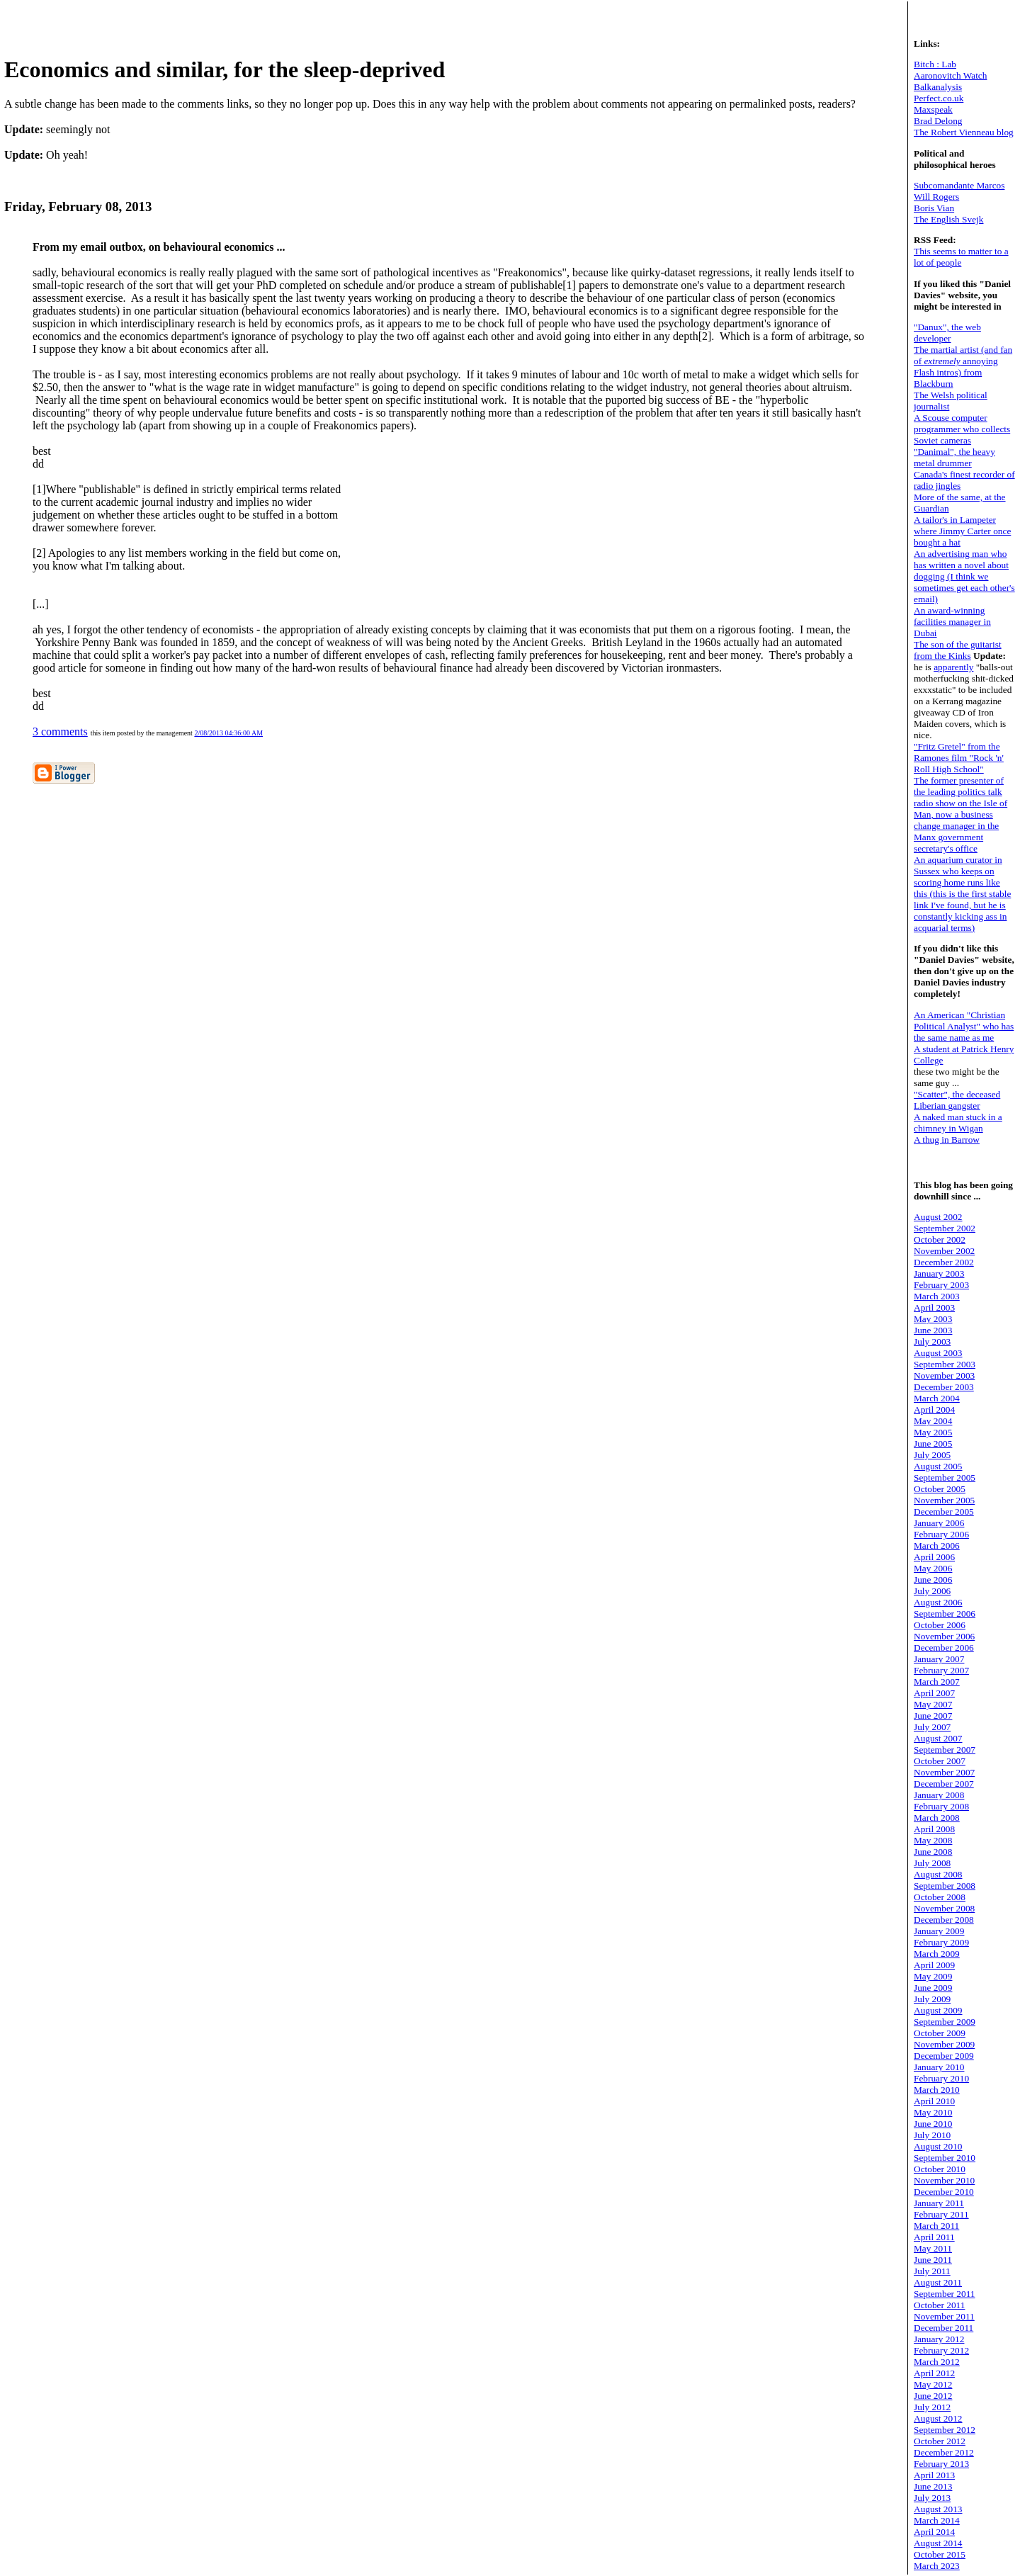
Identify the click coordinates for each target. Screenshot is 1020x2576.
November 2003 (944, 1375)
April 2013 (934, 2475)
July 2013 (932, 2497)
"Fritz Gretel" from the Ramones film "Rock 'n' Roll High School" (959, 757)
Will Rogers (936, 196)
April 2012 (934, 2373)
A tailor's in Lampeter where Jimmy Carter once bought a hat (962, 531)
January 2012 (939, 2339)
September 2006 (944, 1613)
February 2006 (941, 1534)
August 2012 (938, 2418)
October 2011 (939, 2305)
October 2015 (939, 2554)
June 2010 (933, 2123)
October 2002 (939, 1239)
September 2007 (944, 1749)
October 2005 (939, 1489)
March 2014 (937, 2520)
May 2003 (933, 1319)
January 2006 (939, 1523)
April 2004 (934, 1409)
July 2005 (932, 1455)
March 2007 (937, 1681)
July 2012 (932, 2407)
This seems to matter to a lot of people (961, 257)
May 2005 (933, 1432)
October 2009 (939, 2033)
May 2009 (933, 1976)
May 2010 (933, 2112)
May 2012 (933, 2384)
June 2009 (933, 1987)
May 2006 (933, 1568)
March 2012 (937, 2361)
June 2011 (933, 2259)
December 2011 (943, 2327)
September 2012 (944, 2429)
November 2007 (944, 1772)
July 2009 (932, 1999)
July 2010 (932, 2135)
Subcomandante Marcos (959, 185)
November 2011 (944, 2316)
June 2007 (933, 1715)
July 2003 (932, 1341)
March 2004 (937, 1398)
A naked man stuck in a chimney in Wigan (958, 1123)
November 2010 (944, 2180)
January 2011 (939, 2203)
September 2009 (944, 2021)
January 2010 (939, 2067)
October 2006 (939, 1625)
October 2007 (939, 1761)
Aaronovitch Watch (950, 75)
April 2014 (934, 2531)
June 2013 (933, 2486)
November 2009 (944, 2044)
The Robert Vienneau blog (964, 132)
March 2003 (937, 1296)
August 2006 (938, 1602)
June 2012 (933, 2395)
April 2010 (934, 2101)
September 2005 (944, 1477)
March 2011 (936, 2225)
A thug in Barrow (947, 1139)
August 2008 (938, 1874)
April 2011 (934, 2237)
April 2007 (934, 1693)
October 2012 (939, 2441)
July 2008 (932, 1863)
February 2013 (941, 2463)
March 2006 (937, 1545)
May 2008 (933, 1840)
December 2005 (944, 1511)
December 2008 (944, 1919)
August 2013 (938, 2509)
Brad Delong (938, 120)
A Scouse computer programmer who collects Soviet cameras (962, 429)
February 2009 (941, 1942)
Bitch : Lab (935, 64)
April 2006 (934, 1557)
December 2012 (944, 2452)
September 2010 (944, 2157)
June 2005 (933, 1443)
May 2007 (933, 1704)
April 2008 (934, 1829)
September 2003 (944, 1364)
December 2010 (944, 2191)
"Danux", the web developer (947, 333)
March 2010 (937, 2089)
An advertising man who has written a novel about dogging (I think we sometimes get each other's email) (964, 576)
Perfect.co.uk (938, 98)
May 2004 (933, 1421)
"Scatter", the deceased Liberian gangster (957, 1100)
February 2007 (941, 1670)
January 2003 (939, 1273)
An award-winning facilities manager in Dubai (952, 621)
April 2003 (934, 1307)
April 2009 (934, 1965)
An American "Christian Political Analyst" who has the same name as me (964, 1026)
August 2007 (938, 1738)
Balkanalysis (938, 86)
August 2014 (938, 2543)
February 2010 (941, 2078)
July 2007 (932, 1727)
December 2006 (944, 1647)
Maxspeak (933, 109)
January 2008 (939, 1795)
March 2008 (937, 1817)
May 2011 (933, 2248)
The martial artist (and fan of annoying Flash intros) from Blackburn (963, 366)
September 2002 (944, 1228)
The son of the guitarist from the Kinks (958, 650)
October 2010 (939, 2169)
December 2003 (944, 1387)
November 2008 (944, 1908)
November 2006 (944, 1636)
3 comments (60, 731)
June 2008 (933, 1851)
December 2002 (944, 1262)
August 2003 (938, 1353)
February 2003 (941, 1284)
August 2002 (938, 1216)
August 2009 (938, 2010)
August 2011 (938, 2282)
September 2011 (944, 2293)
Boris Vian (934, 208)
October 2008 (939, 1897)
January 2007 (939, 1659)
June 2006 (933, 1579)
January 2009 (939, 1931)
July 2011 (932, 2271)
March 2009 (937, 1953)
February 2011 (941, 2214)
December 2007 (944, 1783)
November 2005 (944, 1500)
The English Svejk (948, 219)
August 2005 (938, 1466)
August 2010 (938, 2146)
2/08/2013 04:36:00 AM (228, 733)
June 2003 (933, 1330)
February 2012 (941, 2350)
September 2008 (944, 1885)
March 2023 (937, 2565)
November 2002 (944, 1250)
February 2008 (941, 1806)
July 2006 (932, 1591)
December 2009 (944, 2055)
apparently (953, 667)
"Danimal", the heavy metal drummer (954, 457)
